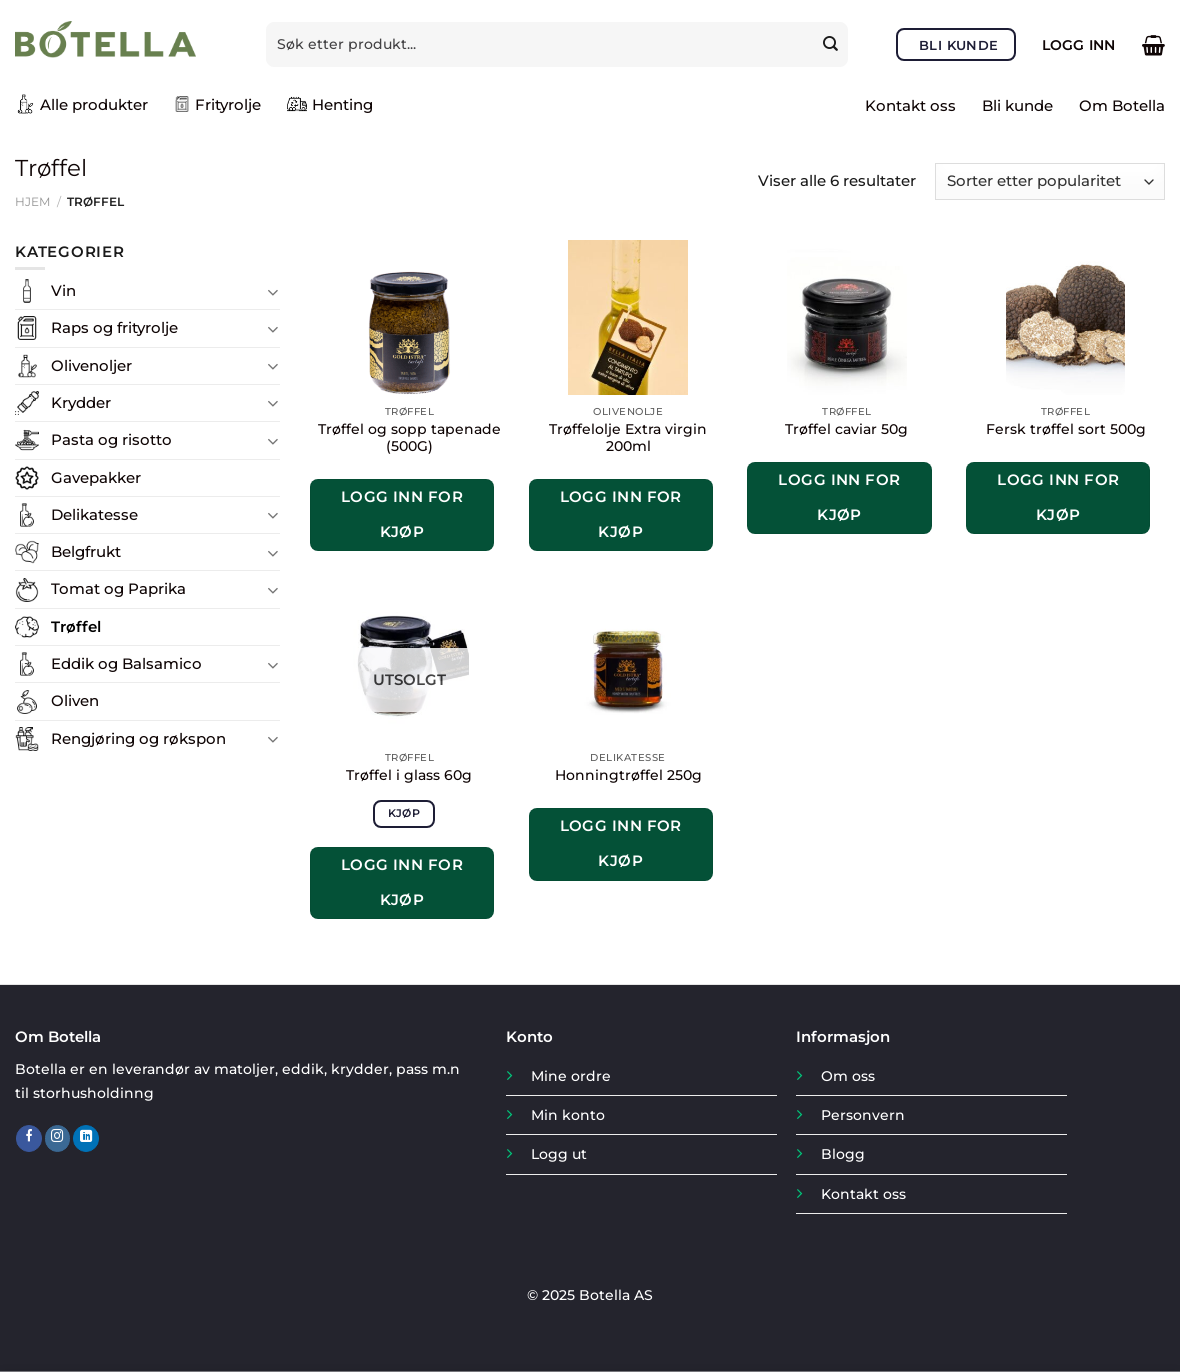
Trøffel (76, 626)
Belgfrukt (86, 551)
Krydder (81, 402)
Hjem (32, 201)
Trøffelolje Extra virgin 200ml (628, 438)
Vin (63, 290)
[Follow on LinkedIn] (86, 1138)
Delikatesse (94, 514)
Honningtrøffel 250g (628, 775)
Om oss (848, 1076)
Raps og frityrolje (114, 327)
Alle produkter (81, 104)
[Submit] (832, 44)
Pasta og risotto (111, 439)
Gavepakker (96, 477)
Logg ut (559, 1154)
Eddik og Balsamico (126, 663)
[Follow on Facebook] (29, 1138)
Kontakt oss (910, 105)
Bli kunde (1017, 105)
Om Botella (1122, 105)
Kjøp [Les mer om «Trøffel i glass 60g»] (404, 813)
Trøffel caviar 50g (846, 429)
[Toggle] (272, 291)
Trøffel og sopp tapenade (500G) (409, 438)
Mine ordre (571, 1076)
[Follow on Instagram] (58, 1138)
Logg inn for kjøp (402, 514)
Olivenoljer (91, 365)
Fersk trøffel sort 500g (1066, 429)
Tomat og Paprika (118, 588)
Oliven (75, 700)
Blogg (843, 1154)
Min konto (568, 1115)
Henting (330, 104)
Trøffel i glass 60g (409, 775)
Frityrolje (217, 104)
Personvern (863, 1115)
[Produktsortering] (1050, 181)
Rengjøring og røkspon (138, 738)
